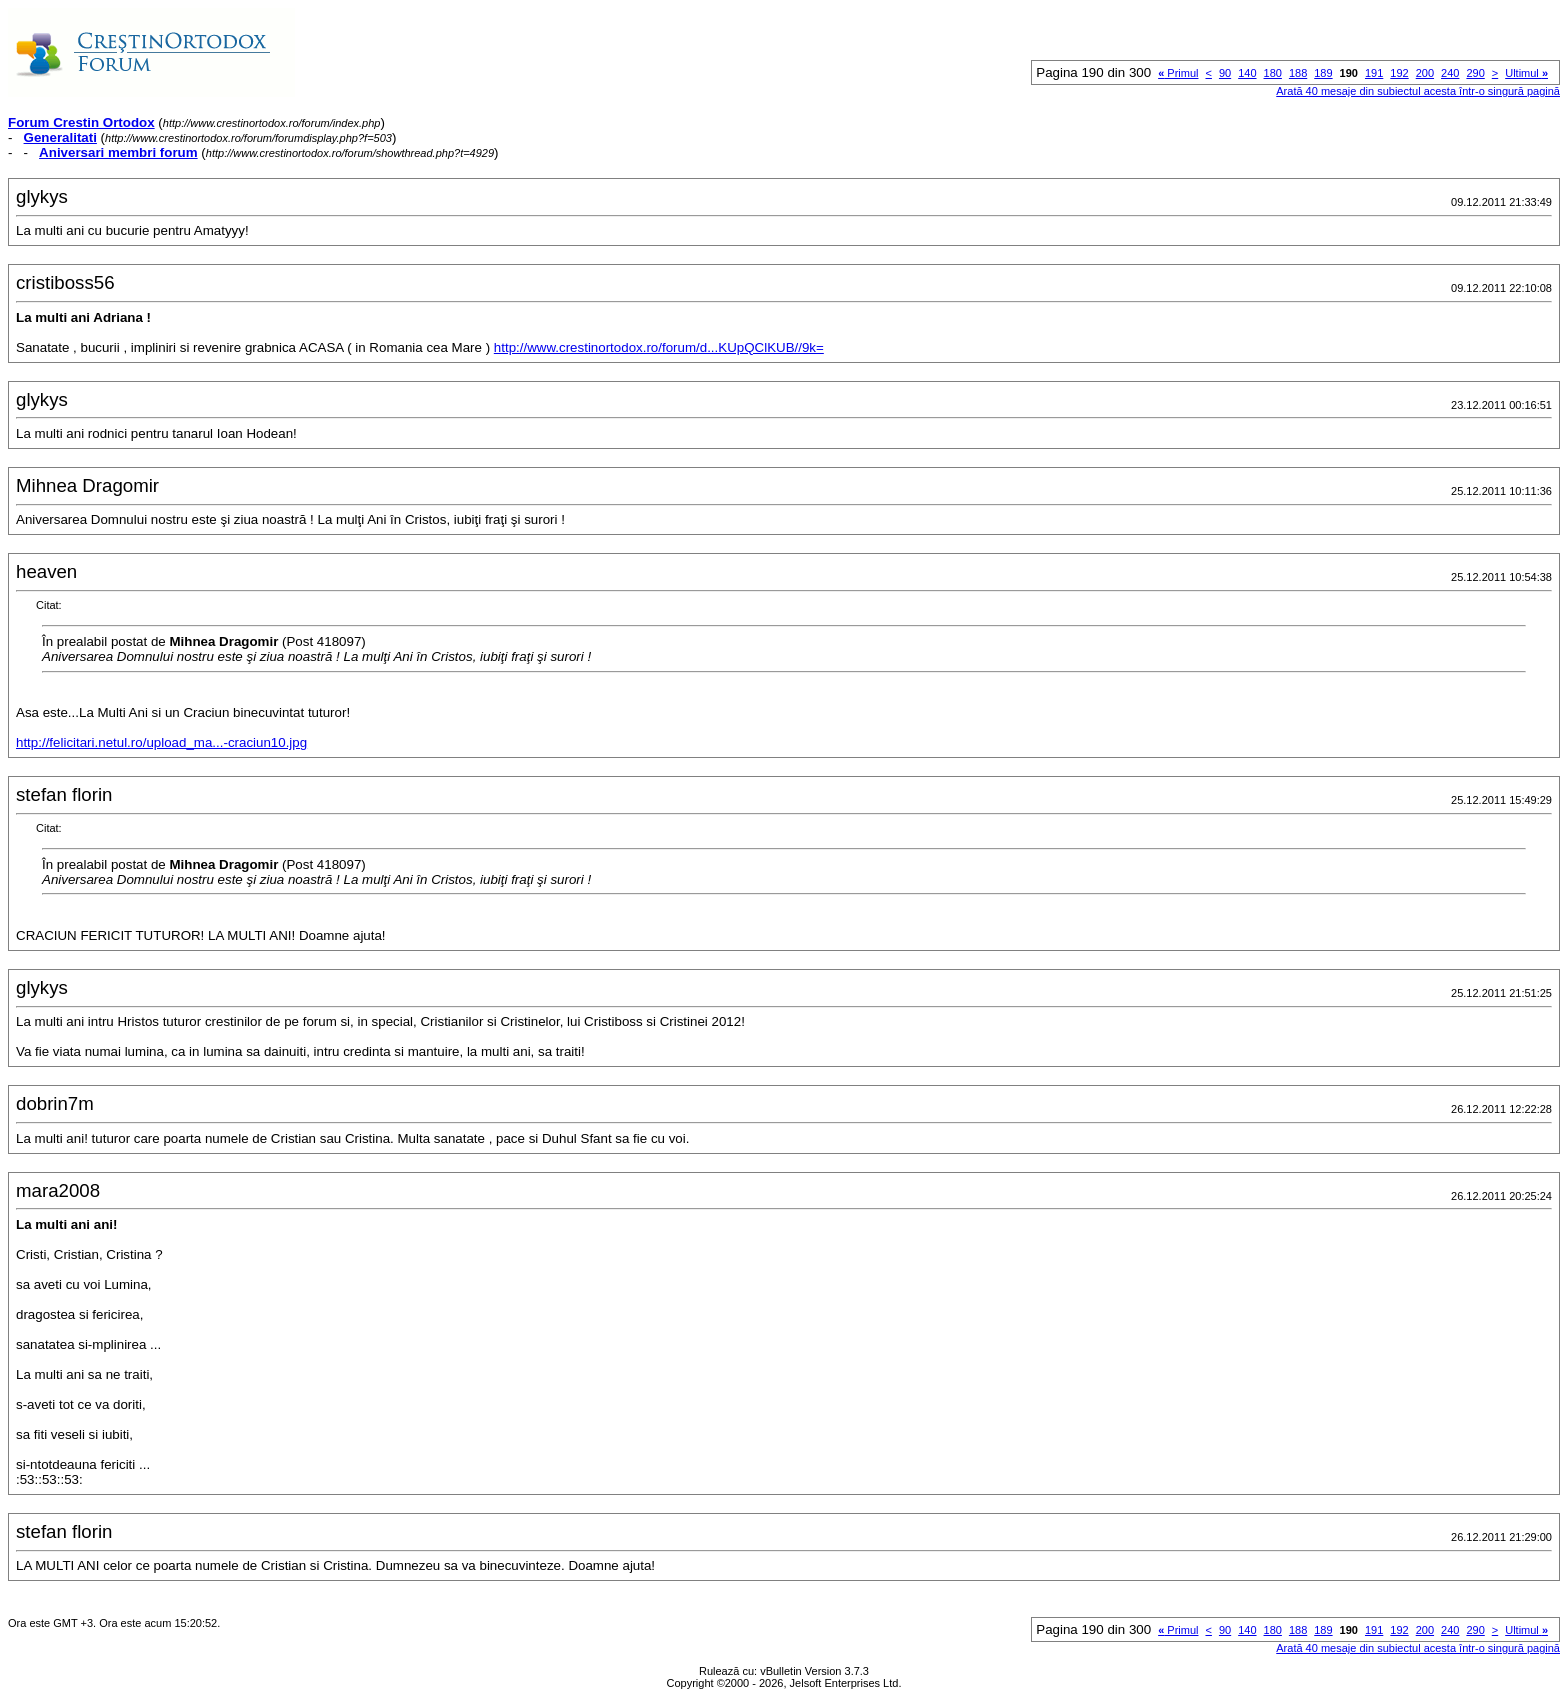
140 (1247, 73)
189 (1323, 73)
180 (1273, 73)
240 (1450, 73)
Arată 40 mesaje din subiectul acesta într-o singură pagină (1418, 91)
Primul (1178, 73)
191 (1374, 73)
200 (1425, 73)
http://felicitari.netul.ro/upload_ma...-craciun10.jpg (161, 742)
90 (1225, 73)
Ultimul (1526, 73)
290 (1475, 73)
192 (1399, 73)
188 (1298, 73)
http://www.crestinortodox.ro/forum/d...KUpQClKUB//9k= (659, 347)
